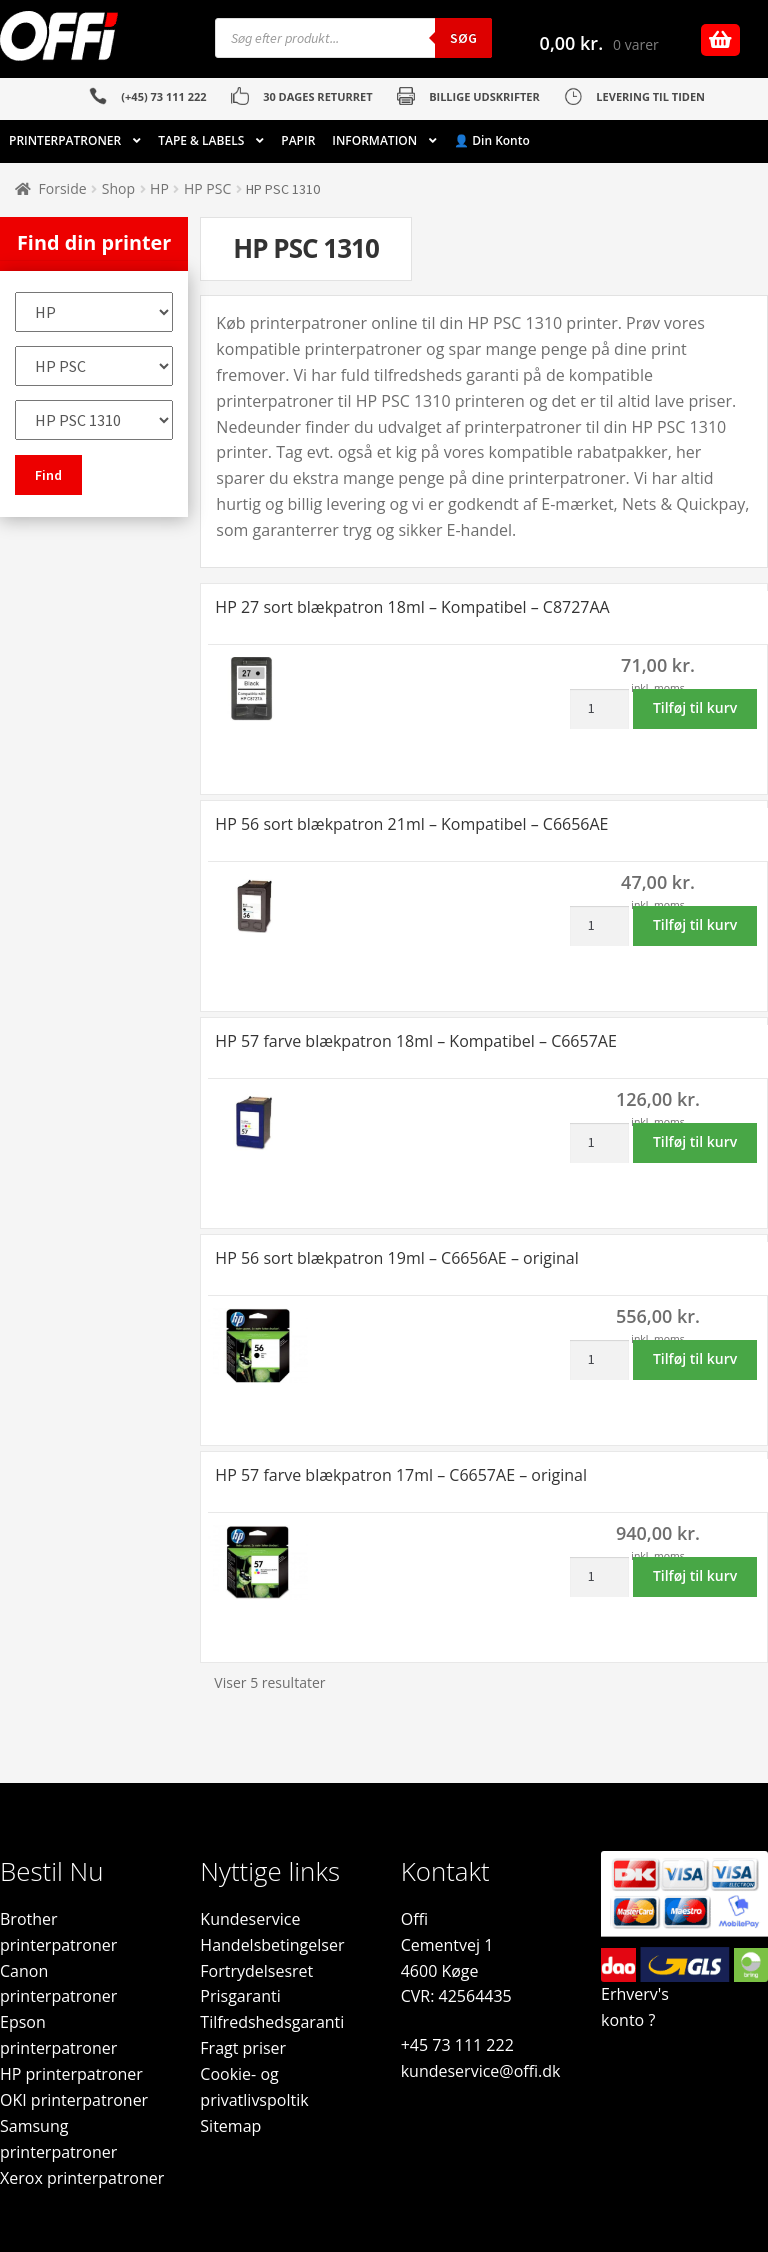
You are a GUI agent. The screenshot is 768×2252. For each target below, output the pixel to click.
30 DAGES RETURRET (317, 96)
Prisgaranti (240, 1996)
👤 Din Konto (492, 140)
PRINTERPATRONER (65, 140)
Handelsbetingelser (272, 1945)
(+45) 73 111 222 (163, 96)
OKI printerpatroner (74, 2100)
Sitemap (230, 2126)
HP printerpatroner (71, 2074)
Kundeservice (250, 1919)
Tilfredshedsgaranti (272, 2022)
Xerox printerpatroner (82, 2178)
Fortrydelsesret (256, 1971)
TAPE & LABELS (201, 140)
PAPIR (298, 140)
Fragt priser (243, 2048)
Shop (118, 188)
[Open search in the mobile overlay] (353, 38)
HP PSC (207, 188)
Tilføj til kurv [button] (695, 707)
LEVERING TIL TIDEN (650, 96)
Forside (63, 188)
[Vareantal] (599, 709)
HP (159, 188)
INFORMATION (374, 140)
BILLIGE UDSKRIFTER (484, 96)
